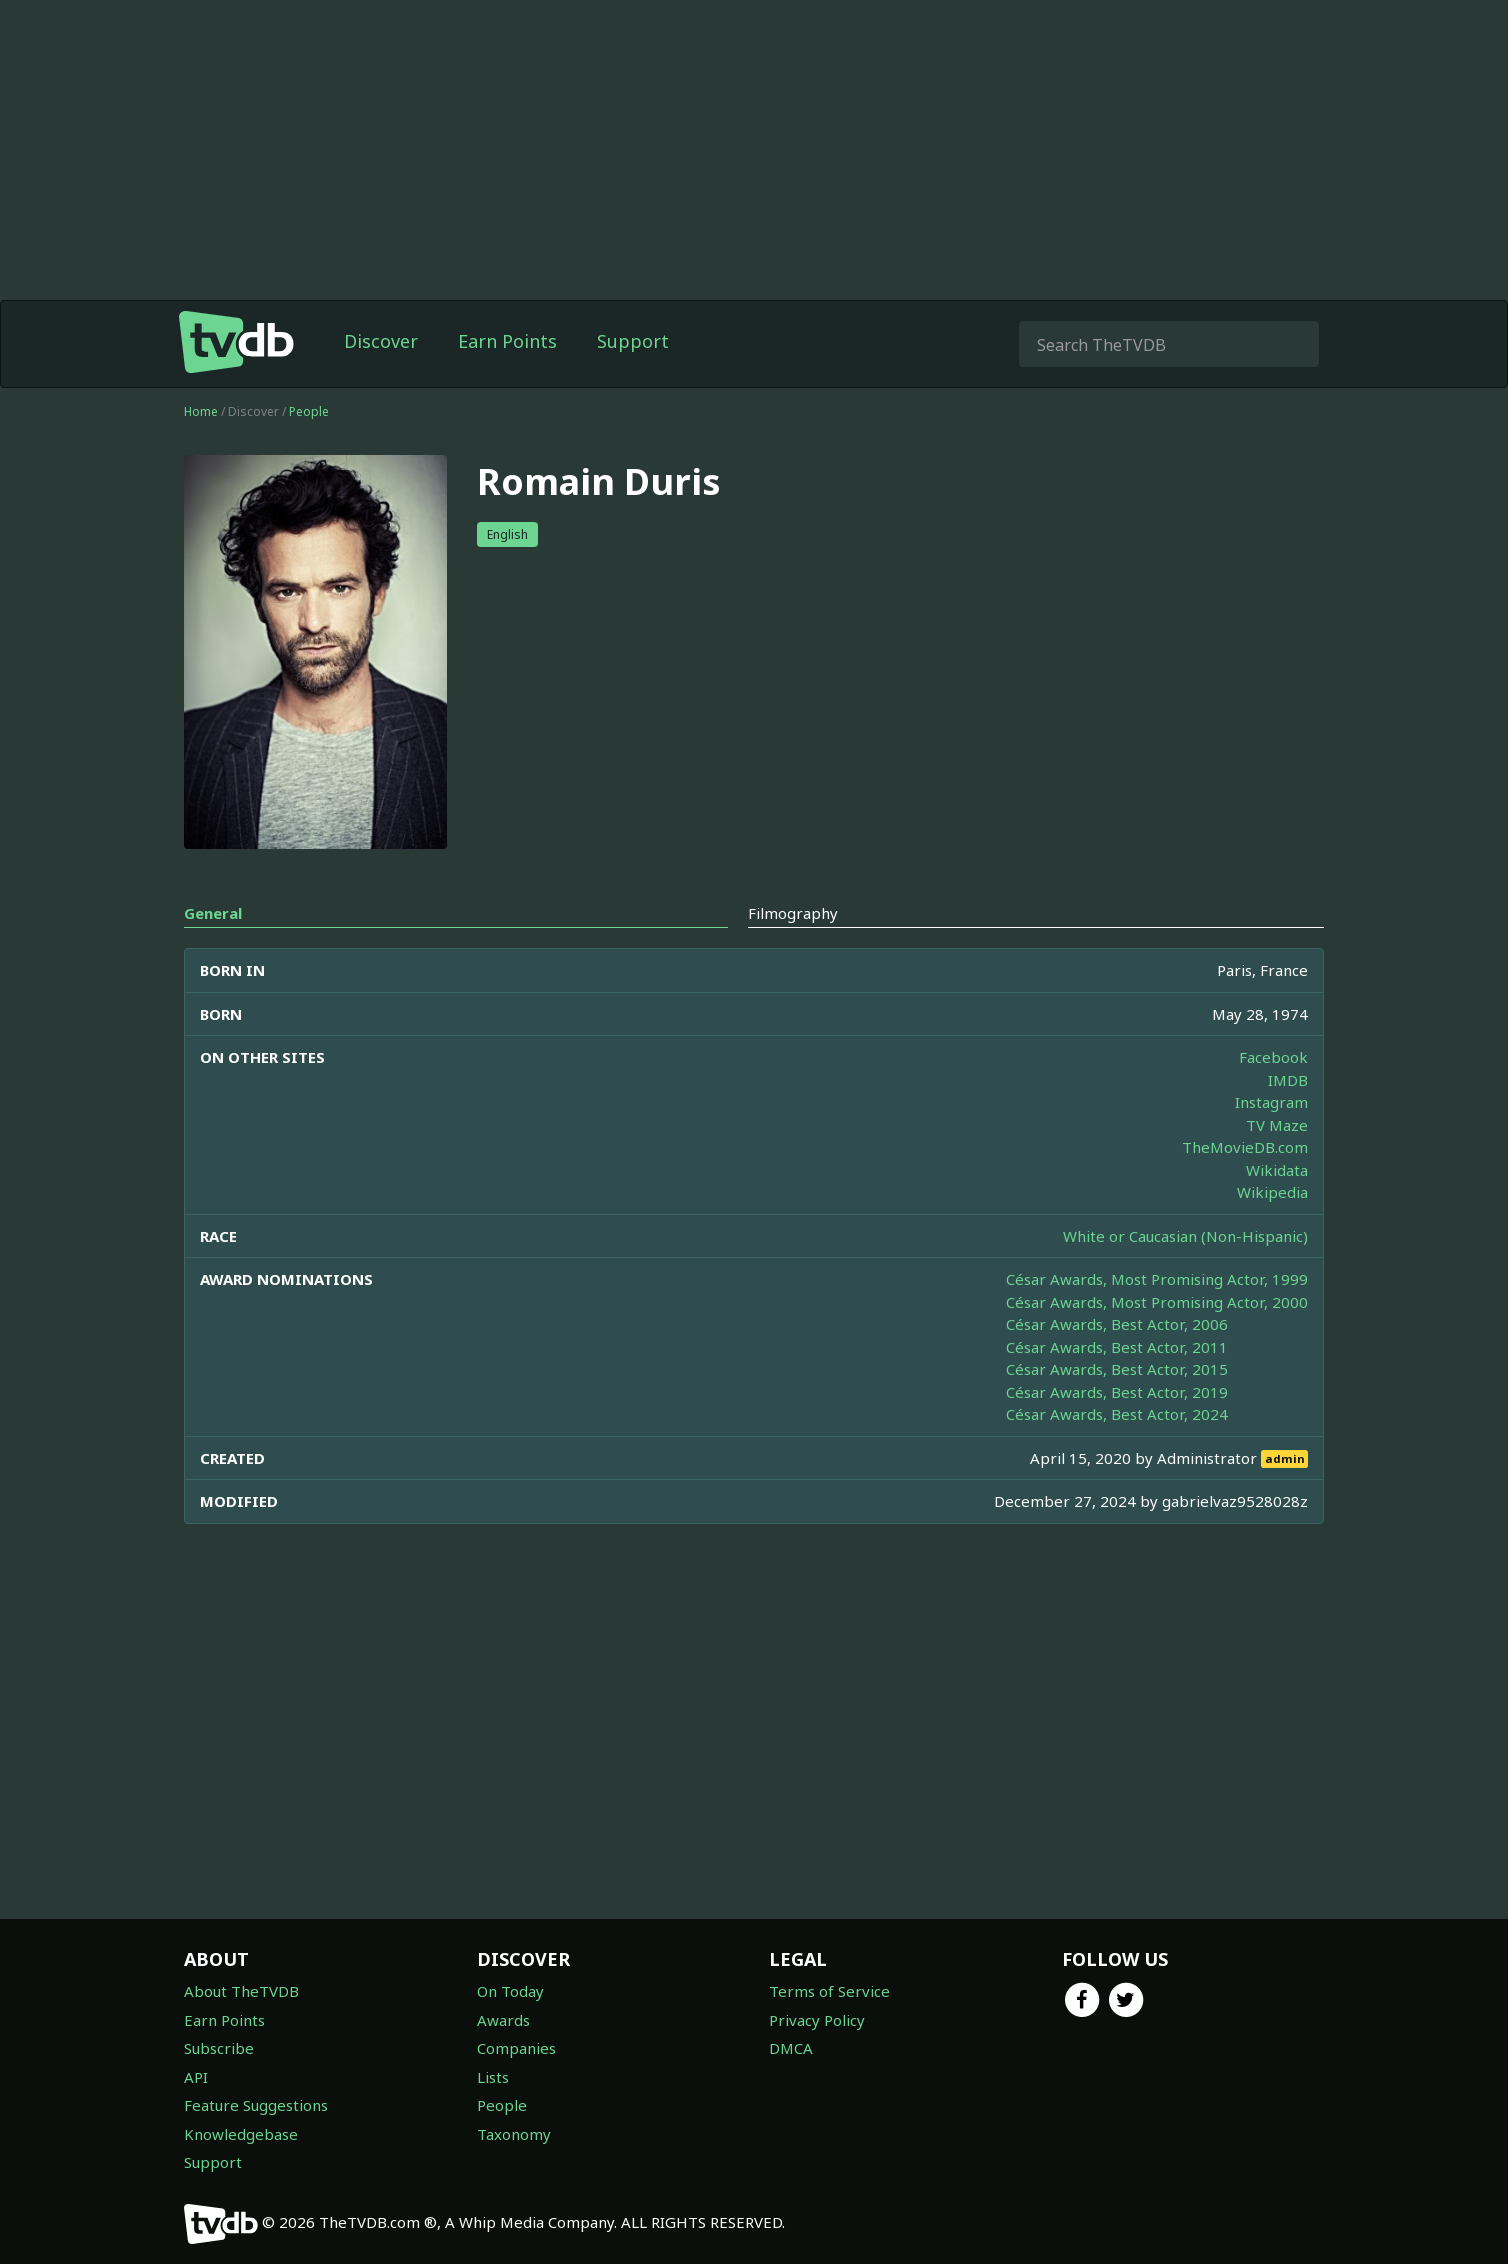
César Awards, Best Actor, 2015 (1117, 1369)
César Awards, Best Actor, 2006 (1117, 1324)
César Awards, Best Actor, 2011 (1117, 1347)
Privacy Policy (817, 2020)
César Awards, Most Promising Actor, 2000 (1157, 1302)
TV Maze (1277, 1125)
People (309, 411)
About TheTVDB (241, 1991)
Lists (493, 2077)
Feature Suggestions (256, 2105)
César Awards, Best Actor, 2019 (1117, 1392)
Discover (381, 341)
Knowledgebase (241, 2134)
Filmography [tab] (793, 913)
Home (201, 411)
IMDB (1288, 1080)
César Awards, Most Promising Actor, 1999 (1157, 1279)
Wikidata (1277, 1170)
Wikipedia (1272, 1192)
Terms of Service (829, 1991)
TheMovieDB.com (1245, 1147)
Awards (503, 2020)
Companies (516, 2048)
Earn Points (507, 341)
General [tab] (213, 913)
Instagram (1271, 1102)
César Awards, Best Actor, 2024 (1117, 1414)
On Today (510, 1991)
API (196, 2077)
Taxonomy (514, 2134)
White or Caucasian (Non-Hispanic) (1185, 1236)
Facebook (1273, 1057)
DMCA (791, 2048)
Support (633, 341)
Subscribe (219, 2048)
